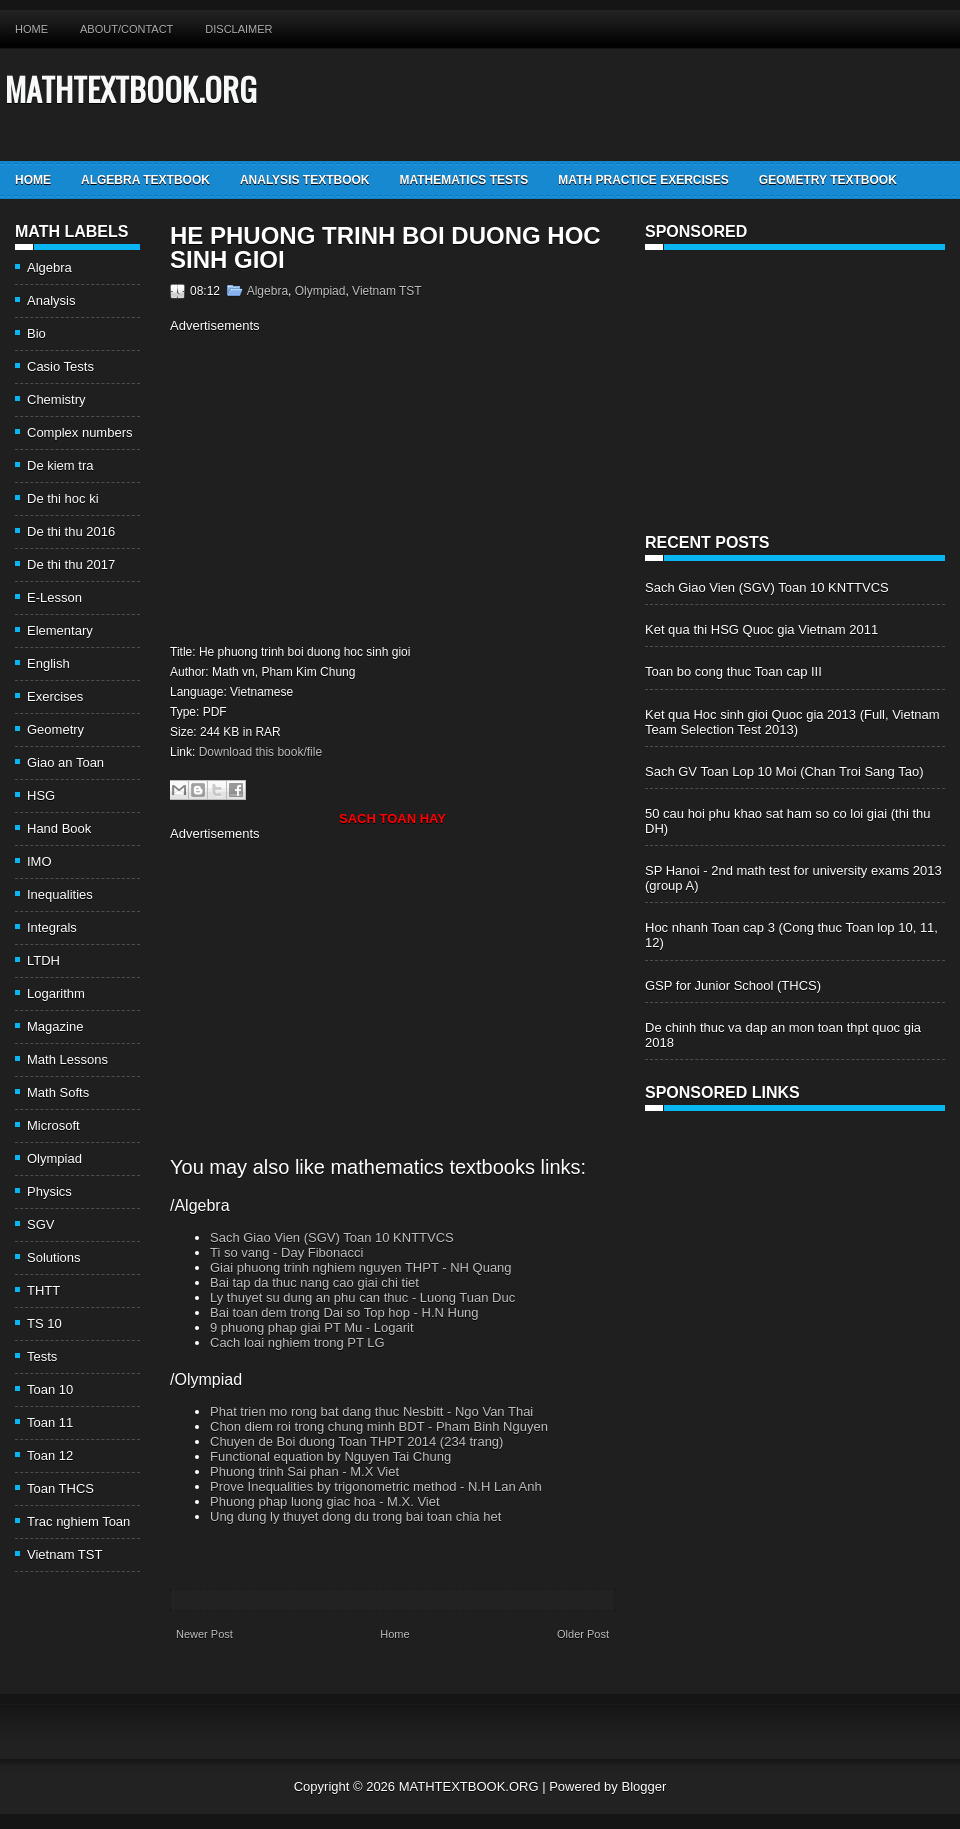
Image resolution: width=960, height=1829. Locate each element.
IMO (39, 861)
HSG (41, 795)
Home (31, 29)
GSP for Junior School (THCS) (733, 985)
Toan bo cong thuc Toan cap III (733, 671)
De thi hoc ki (63, 498)
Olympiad (54, 1158)
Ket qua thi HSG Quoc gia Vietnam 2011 (761, 629)
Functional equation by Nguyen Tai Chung (330, 1456)
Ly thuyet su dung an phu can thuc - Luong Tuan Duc (362, 1297)
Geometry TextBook (828, 180)
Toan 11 (50, 1422)
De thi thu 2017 (71, 564)
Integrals (52, 927)
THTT (43, 1290)
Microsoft (53, 1125)
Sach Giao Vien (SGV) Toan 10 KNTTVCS (332, 1237)
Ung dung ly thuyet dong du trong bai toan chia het (355, 1516)
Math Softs (58, 1092)
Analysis (51, 300)
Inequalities (60, 894)
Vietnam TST (64, 1554)
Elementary (60, 630)
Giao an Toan (65, 762)
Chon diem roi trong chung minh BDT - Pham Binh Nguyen (379, 1426)
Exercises (55, 696)
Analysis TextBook (305, 180)
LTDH (43, 960)
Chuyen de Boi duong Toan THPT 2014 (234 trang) (356, 1441)
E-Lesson (54, 597)
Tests (42, 1356)
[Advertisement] (338, 486)
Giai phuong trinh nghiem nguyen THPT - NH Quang (361, 1267)
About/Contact (126, 29)
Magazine (55, 1026)
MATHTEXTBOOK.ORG (131, 88)
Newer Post (204, 1634)
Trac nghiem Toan (78, 1521)
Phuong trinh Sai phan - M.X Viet (304, 1471)
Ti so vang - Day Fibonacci (286, 1252)
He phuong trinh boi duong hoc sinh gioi (385, 248)
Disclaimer (238, 29)
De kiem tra (60, 465)
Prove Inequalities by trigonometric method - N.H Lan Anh (376, 1486)
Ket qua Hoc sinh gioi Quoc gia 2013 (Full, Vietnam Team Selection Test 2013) (792, 722)
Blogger (643, 1786)
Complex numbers (80, 432)
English (48, 663)
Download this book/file (260, 752)
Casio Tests (60, 366)
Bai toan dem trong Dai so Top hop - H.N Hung (344, 1312)
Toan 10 (50, 1389)
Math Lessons (67, 1059)
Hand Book (59, 828)
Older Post (583, 1634)
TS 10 (44, 1323)
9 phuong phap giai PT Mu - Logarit (312, 1327)
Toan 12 (50, 1455)
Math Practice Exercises (643, 180)
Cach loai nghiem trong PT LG (297, 1342)
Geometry (55, 729)
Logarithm (56, 993)
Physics (49, 1191)
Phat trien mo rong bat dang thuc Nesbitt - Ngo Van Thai (371, 1411)
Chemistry (56, 399)
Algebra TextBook (145, 180)
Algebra (49, 267)
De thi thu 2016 (71, 531)
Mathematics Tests (463, 180)
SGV (40, 1224)
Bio (36, 333)
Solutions (53, 1257)
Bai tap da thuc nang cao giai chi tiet (314, 1282)
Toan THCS (60, 1488)
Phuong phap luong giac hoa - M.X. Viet (325, 1501)
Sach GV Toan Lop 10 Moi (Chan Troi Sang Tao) (784, 771)
